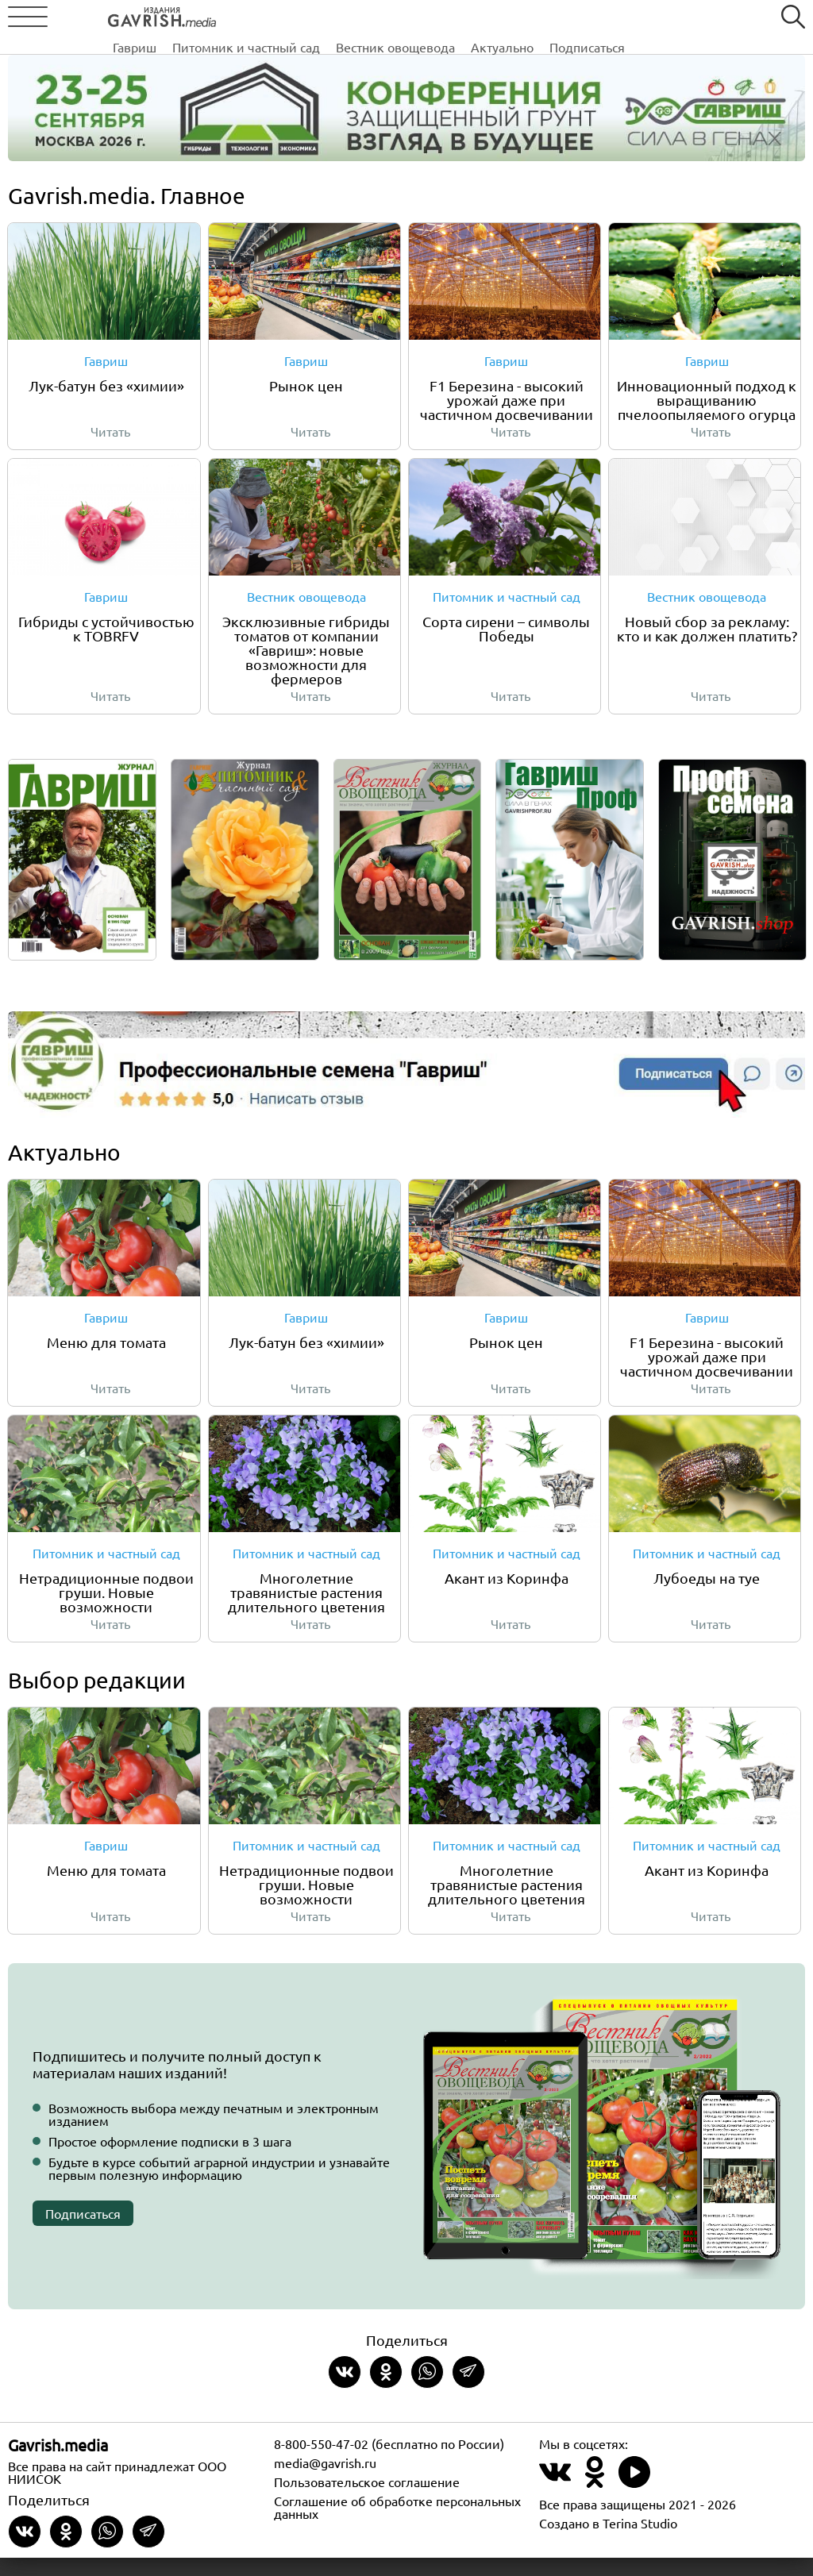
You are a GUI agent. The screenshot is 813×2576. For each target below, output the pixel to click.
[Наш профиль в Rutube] (634, 2499)
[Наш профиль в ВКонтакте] (555, 2499)
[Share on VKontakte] (344, 2390)
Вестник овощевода (469, 18)
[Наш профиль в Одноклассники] (595, 2499)
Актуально (576, 18)
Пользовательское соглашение (367, 2500)
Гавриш (208, 18)
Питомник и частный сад (320, 18)
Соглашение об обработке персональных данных (397, 2525)
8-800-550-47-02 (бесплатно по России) (389, 2462)
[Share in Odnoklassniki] (386, 2390)
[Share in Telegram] (468, 2390)
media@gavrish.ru (325, 2481)
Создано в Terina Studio (608, 2541)
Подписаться (661, 18)
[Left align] (115, 14)
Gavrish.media (58, 2463)
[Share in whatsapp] (427, 2390)
